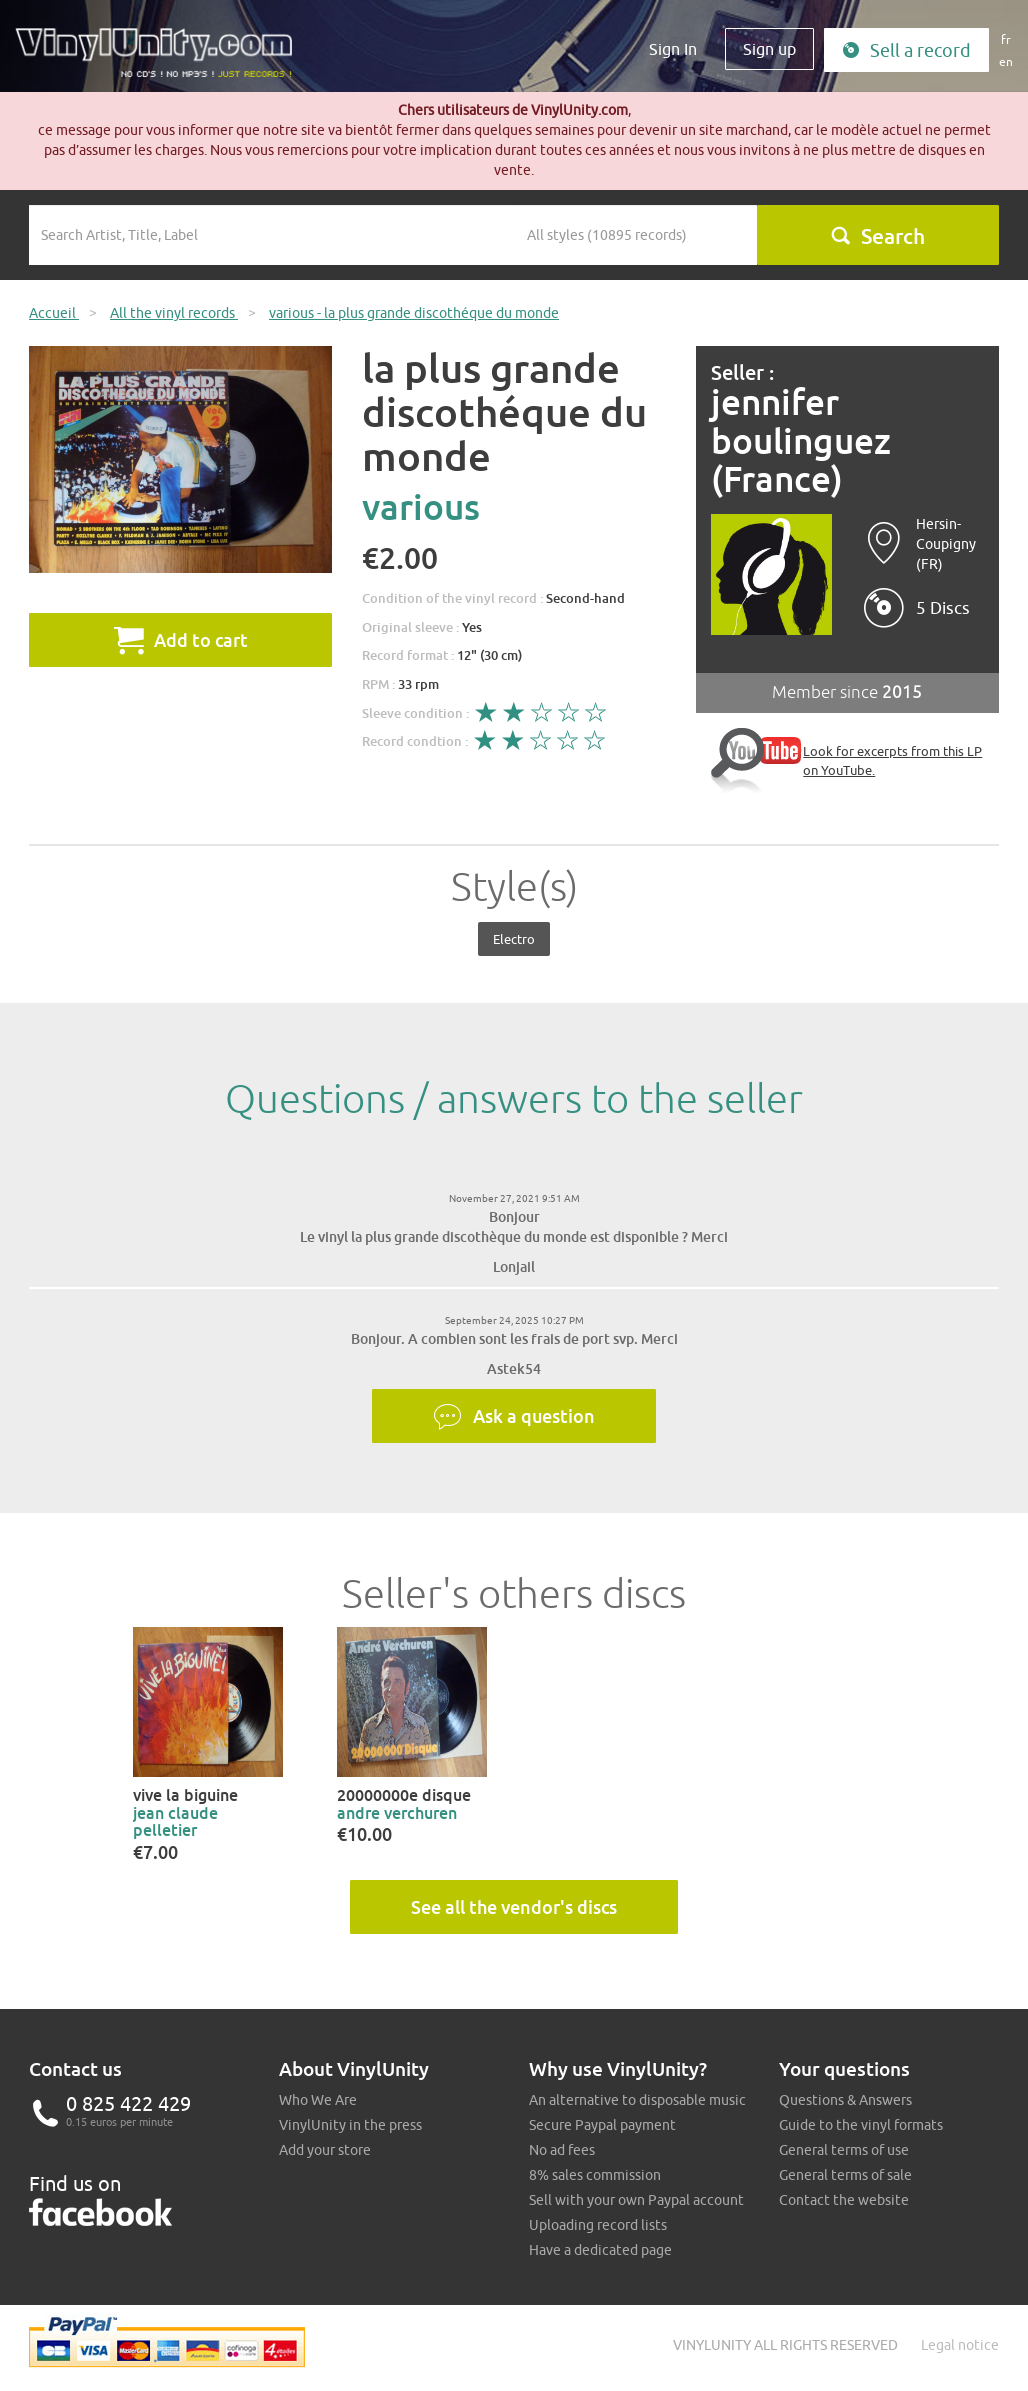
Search (877, 236)
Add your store (325, 2150)
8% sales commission (595, 2175)
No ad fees (562, 2150)
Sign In (673, 49)
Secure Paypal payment (602, 2125)
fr (1006, 39)
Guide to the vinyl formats (861, 2125)
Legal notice (960, 2345)
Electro (514, 939)
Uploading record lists (598, 2225)
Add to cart (181, 640)
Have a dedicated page (600, 2250)
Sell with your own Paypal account (636, 2200)
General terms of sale (845, 2175)
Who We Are (318, 2100)
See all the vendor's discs (514, 1907)
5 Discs (943, 608)
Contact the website (844, 2200)
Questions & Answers (845, 2100)
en (1006, 61)
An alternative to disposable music (637, 2100)
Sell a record (906, 50)
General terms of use (844, 2150)
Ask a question (514, 1417)
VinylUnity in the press (350, 2125)
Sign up (769, 49)
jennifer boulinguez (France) (801, 441)
